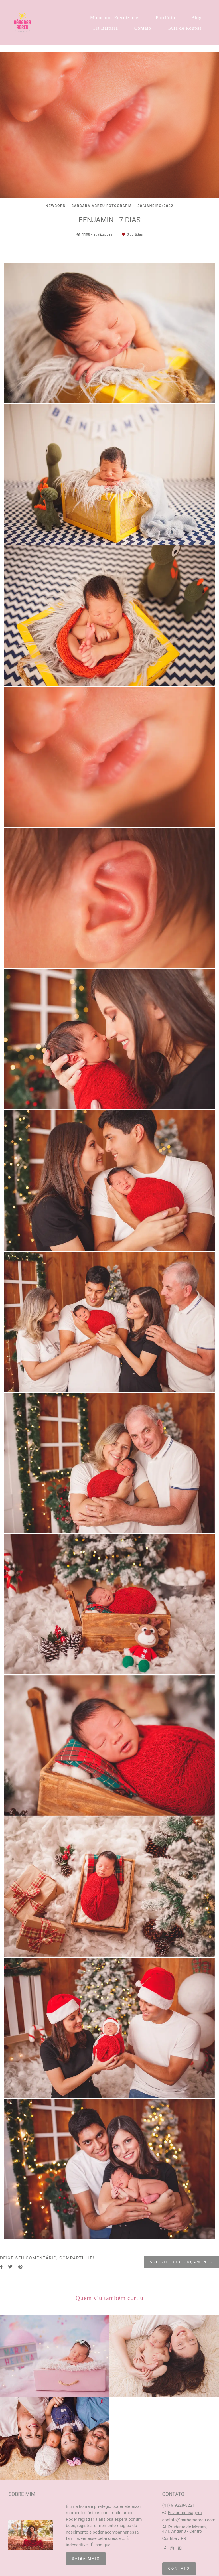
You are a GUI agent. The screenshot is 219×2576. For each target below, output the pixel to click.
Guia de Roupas (184, 28)
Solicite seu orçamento (181, 2262)
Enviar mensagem (185, 2513)
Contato (142, 28)
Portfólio (165, 17)
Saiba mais (86, 2558)
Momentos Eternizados (114, 17)
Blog (196, 17)
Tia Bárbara (105, 28)
